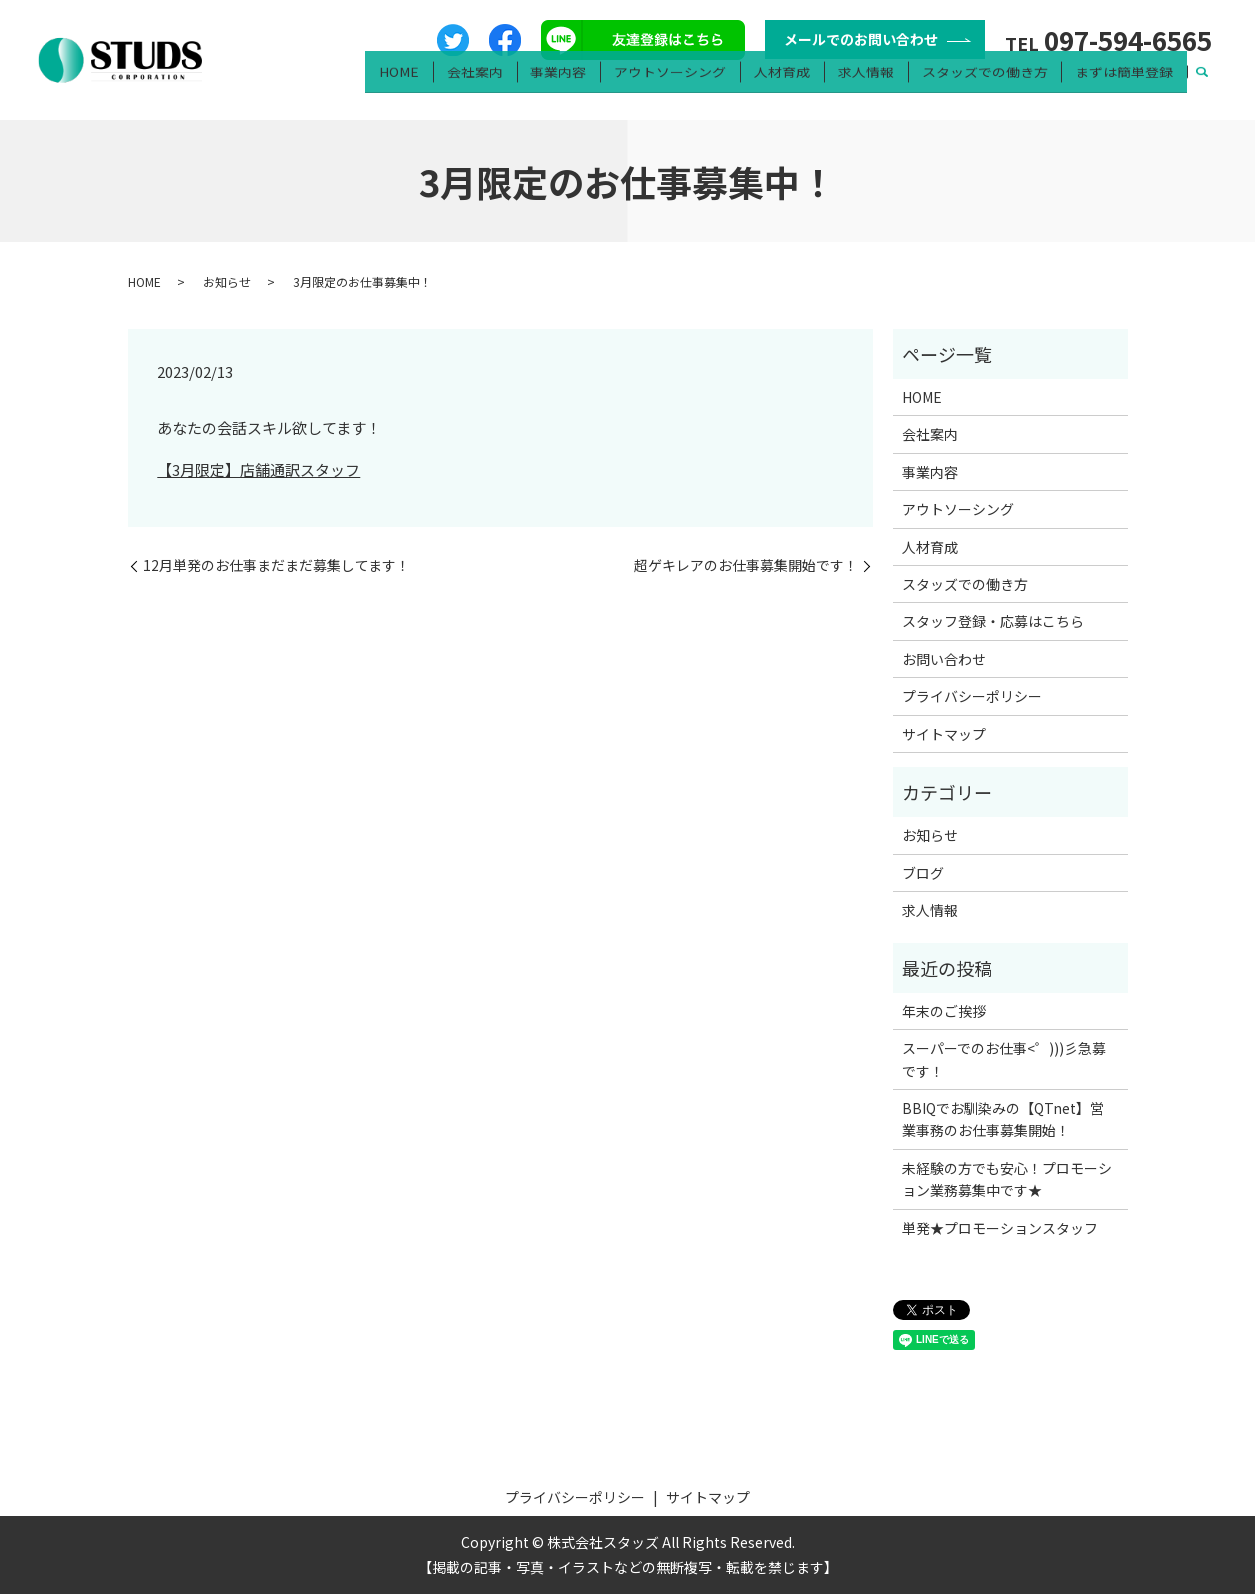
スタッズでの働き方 (993, 85)
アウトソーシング (695, 85)
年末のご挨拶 (944, 1011)
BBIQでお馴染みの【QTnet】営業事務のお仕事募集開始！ (1003, 1119)
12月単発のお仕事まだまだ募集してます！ (276, 565)
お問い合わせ (944, 659)
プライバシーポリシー (972, 696)
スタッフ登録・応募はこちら (993, 621)
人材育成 (801, 85)
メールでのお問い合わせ (861, 39)
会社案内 (510, 85)
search (1202, 86)
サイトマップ (944, 734)
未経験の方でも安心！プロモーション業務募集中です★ (1007, 1179)
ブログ (923, 873)
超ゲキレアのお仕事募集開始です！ (746, 565)
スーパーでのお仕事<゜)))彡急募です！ (1004, 1059)
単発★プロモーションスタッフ (1000, 1228)
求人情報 (879, 85)
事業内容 (588, 85)
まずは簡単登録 (1127, 85)
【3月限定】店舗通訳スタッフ (258, 469)
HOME (440, 85)
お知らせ (227, 281)
